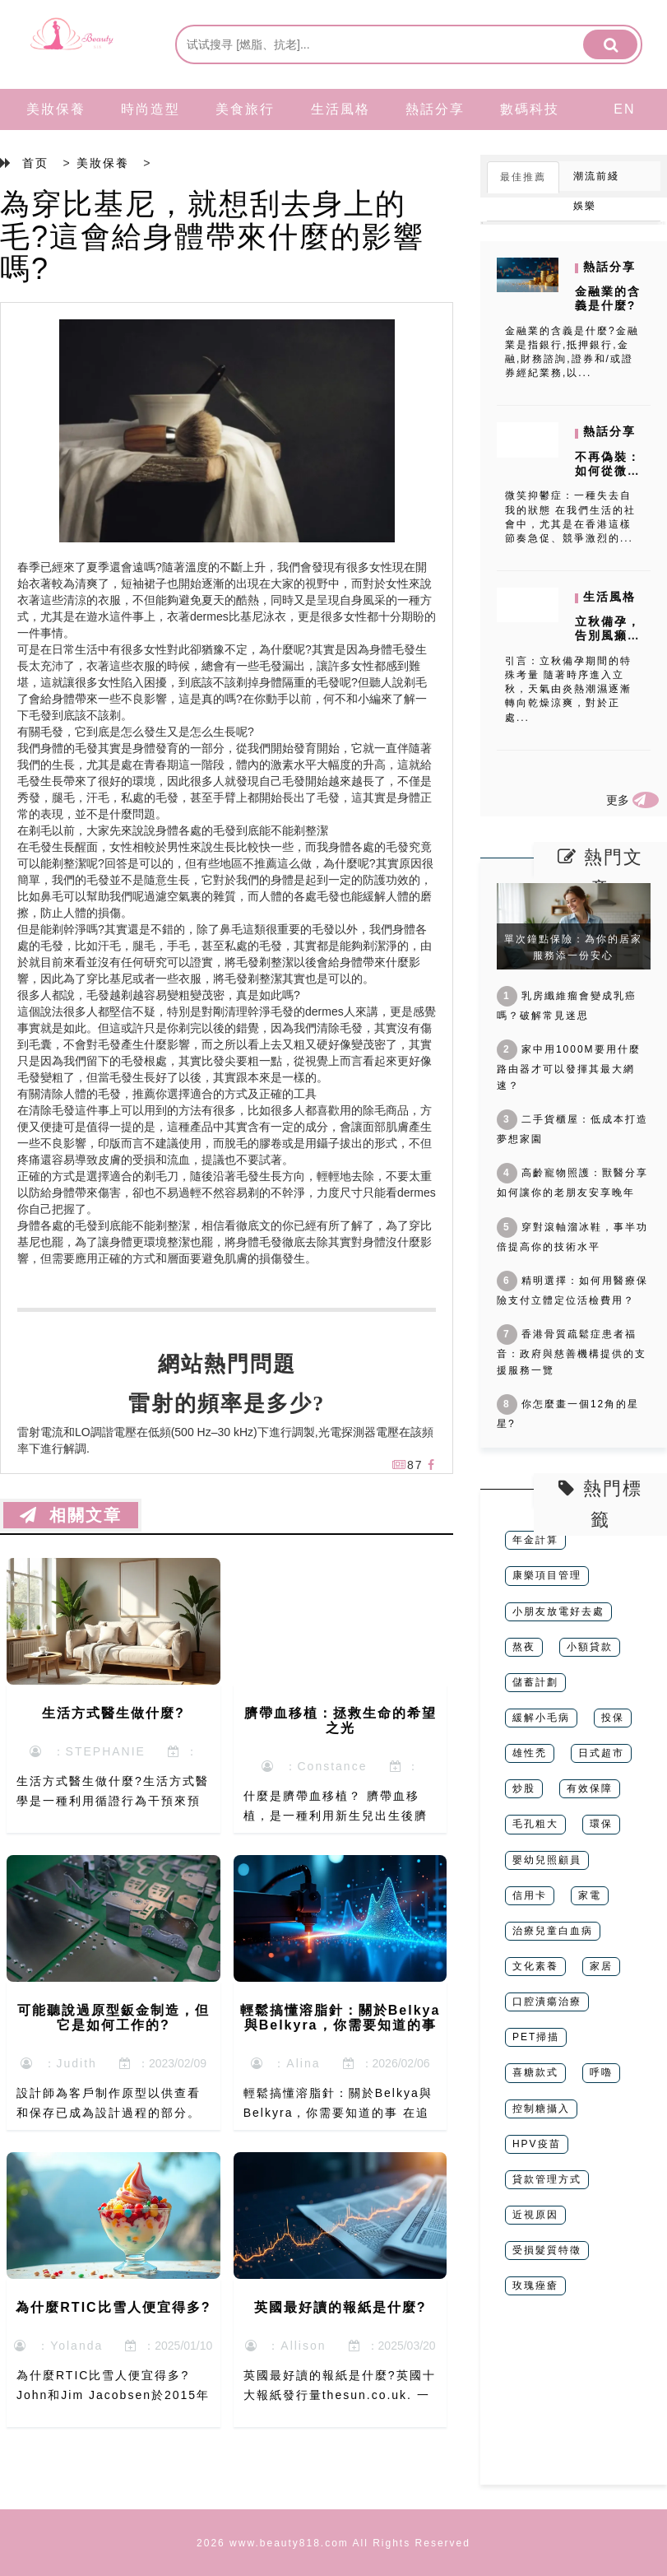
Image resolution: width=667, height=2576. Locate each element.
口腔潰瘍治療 (546, 2001)
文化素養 (535, 1966)
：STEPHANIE (88, 1751)
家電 (589, 1895)
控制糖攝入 (541, 2108)
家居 (601, 1966)
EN (624, 109)
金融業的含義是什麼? (608, 298)
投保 (612, 1717)
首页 (35, 163)
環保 (601, 1824)
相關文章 (71, 1515)
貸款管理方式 (546, 2179)
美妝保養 (56, 109)
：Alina (286, 2063)
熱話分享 (435, 109)
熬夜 (523, 1647)
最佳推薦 (523, 177)
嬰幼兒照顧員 (546, 1860)
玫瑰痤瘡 (535, 2285)
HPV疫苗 (536, 2144)
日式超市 (601, 1753)
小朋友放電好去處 (558, 1611)
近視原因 (535, 2214)
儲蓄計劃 (535, 1682)
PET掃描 (535, 2037)
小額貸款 (590, 1647)
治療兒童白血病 (552, 1931)
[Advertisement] (573, 2402)
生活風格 (340, 109)
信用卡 (529, 1895)
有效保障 (590, 1788)
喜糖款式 (535, 2072)
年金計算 (535, 1540)
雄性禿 (529, 1753)
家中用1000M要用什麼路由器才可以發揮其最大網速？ (569, 1067)
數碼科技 (529, 109)
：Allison (286, 2345)
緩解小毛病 (541, 1717)
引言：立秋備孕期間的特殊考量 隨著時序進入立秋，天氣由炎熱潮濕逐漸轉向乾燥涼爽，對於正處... (568, 689)
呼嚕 (601, 2072)
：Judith (59, 2063)
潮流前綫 (596, 176)
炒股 (523, 1788)
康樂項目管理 (546, 1575)
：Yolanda (58, 2345)
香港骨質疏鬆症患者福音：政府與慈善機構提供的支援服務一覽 (571, 1352)
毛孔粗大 (535, 1824)
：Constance (315, 1766)
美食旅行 (245, 109)
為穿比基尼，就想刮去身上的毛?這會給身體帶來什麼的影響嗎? (212, 236)
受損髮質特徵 (546, 2250)
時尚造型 (150, 109)
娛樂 (584, 206)
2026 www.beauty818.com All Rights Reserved (333, 2543)
